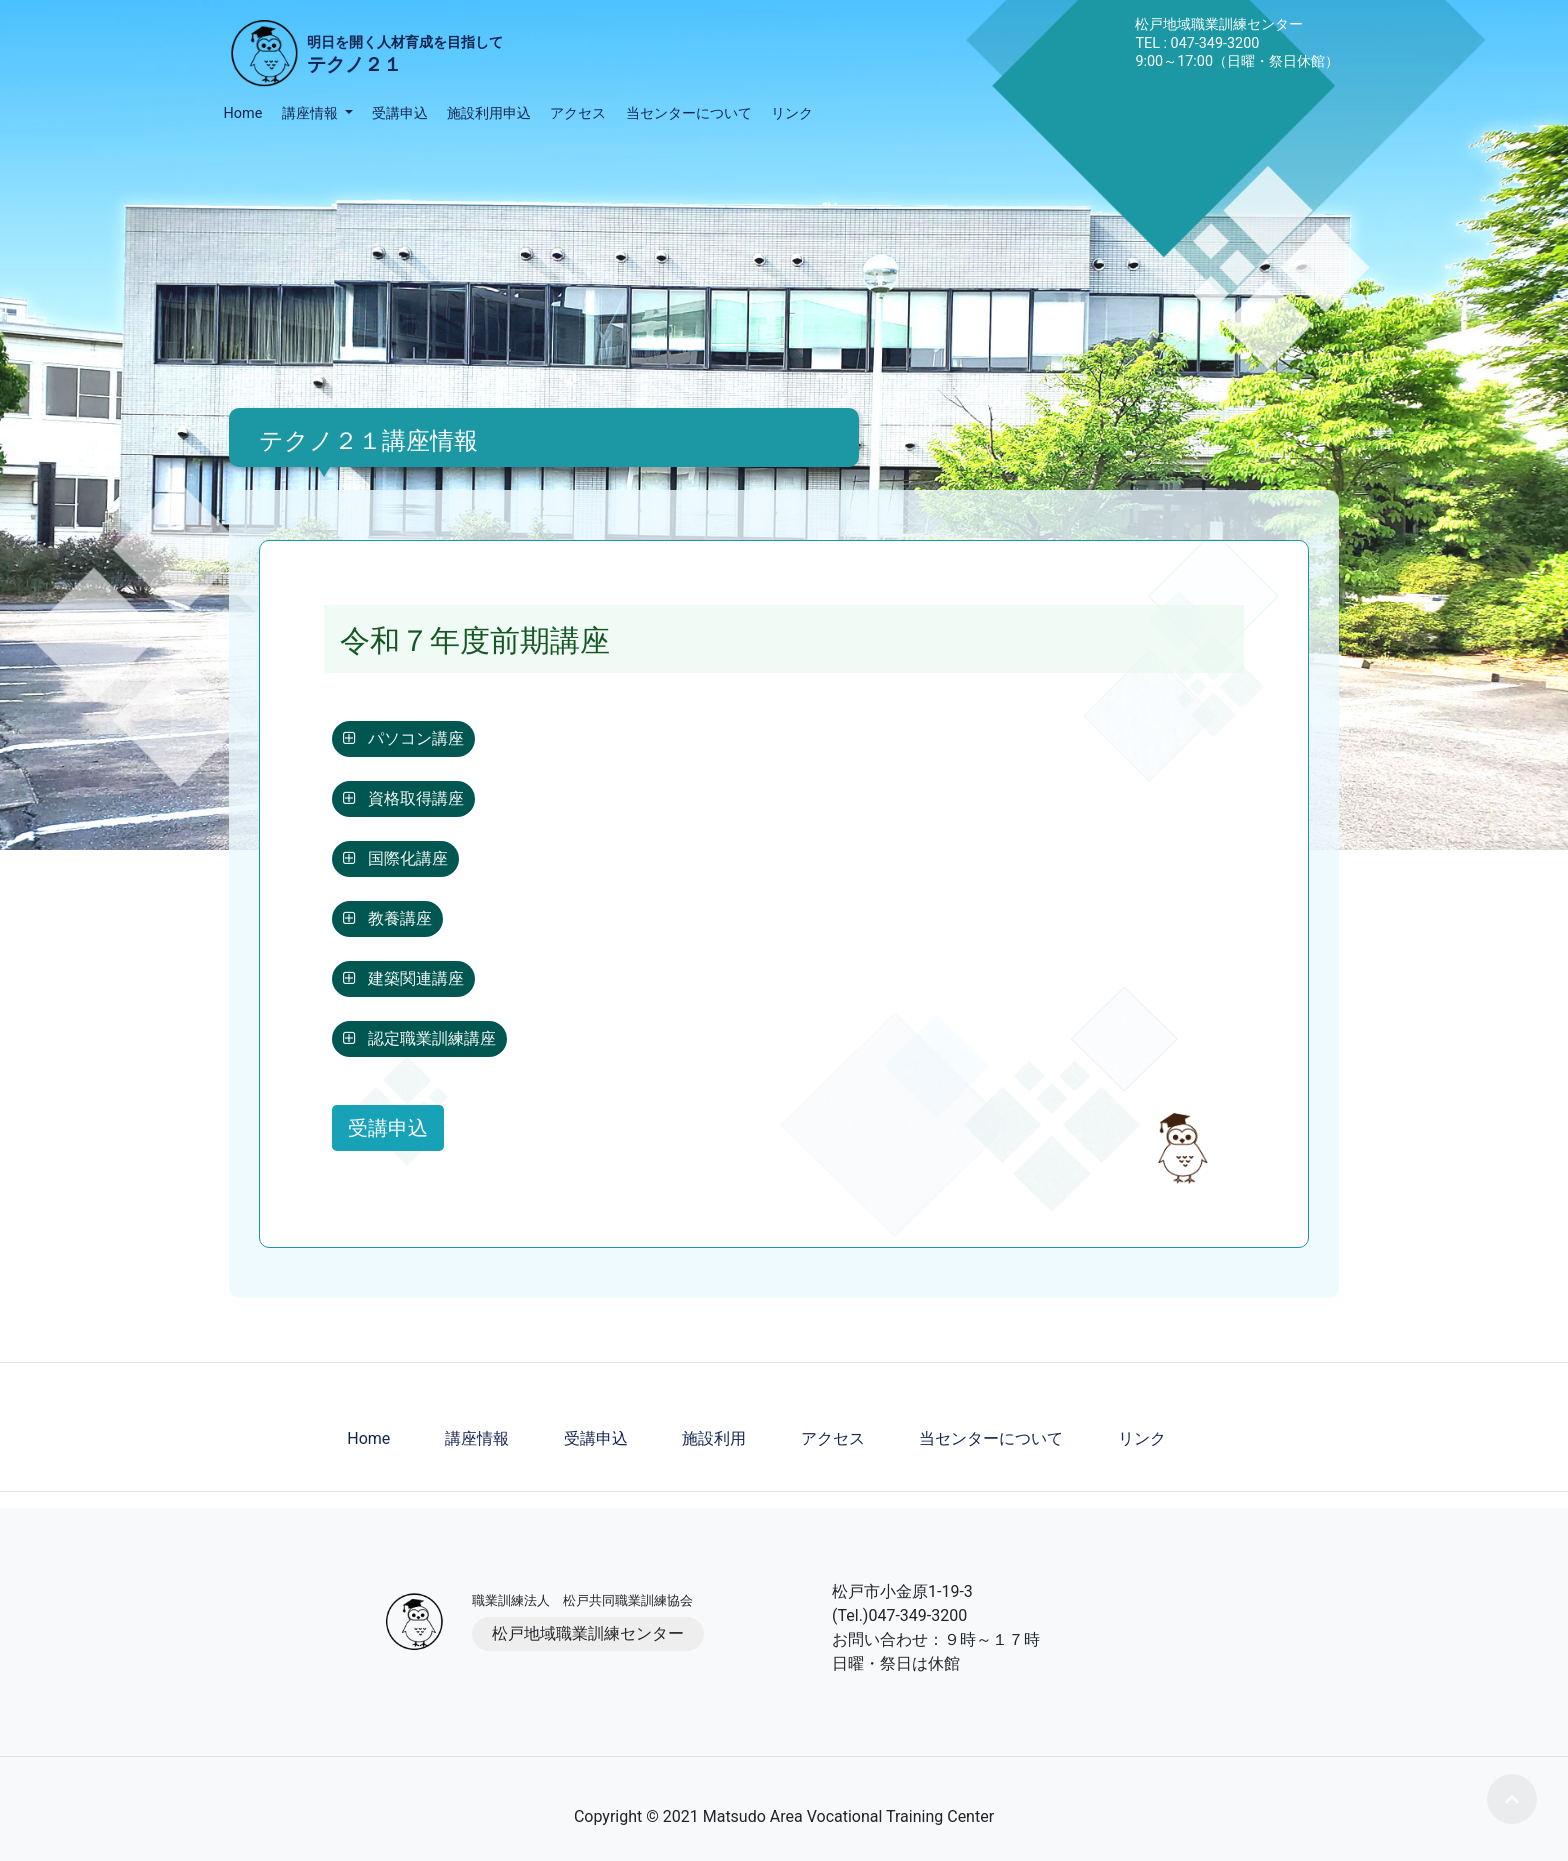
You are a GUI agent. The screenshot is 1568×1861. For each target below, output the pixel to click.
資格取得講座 (403, 798)
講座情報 (477, 1438)
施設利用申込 (489, 113)
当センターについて (689, 113)
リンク (792, 113)
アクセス (578, 113)
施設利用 (714, 1438)
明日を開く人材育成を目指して (405, 56)
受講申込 (400, 113)
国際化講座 (395, 858)
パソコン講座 (403, 738)
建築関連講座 (403, 978)
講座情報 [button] (312, 113)
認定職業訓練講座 (419, 1038)
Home (243, 113)
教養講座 (387, 918)
